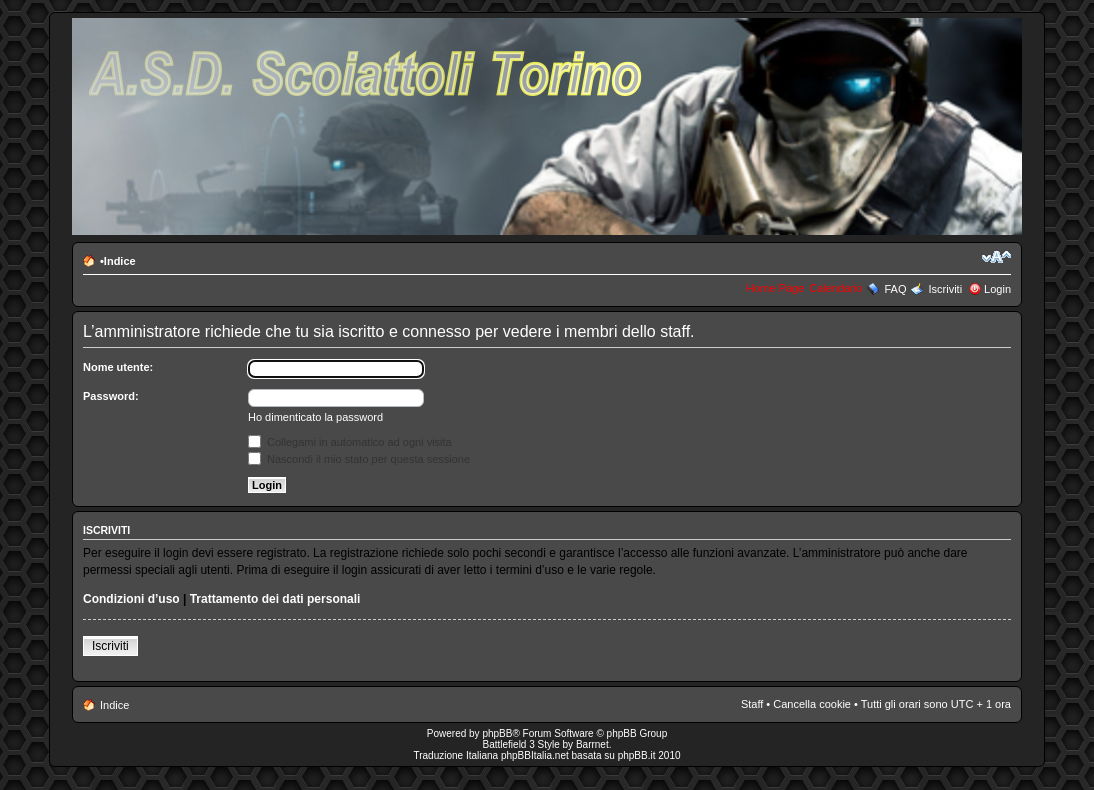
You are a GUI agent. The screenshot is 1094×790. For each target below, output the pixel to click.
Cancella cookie (812, 704)
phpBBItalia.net (535, 755)
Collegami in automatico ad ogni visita (350, 442)
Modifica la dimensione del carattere (996, 257)
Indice (120, 261)
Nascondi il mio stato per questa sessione (359, 459)
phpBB (497, 733)
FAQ (895, 289)
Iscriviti (945, 289)
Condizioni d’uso (131, 599)
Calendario (835, 288)
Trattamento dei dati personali (275, 599)
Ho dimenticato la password (315, 417)
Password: (111, 396)
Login (997, 289)
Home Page (775, 288)
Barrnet (592, 744)
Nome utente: (118, 367)
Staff (752, 704)
